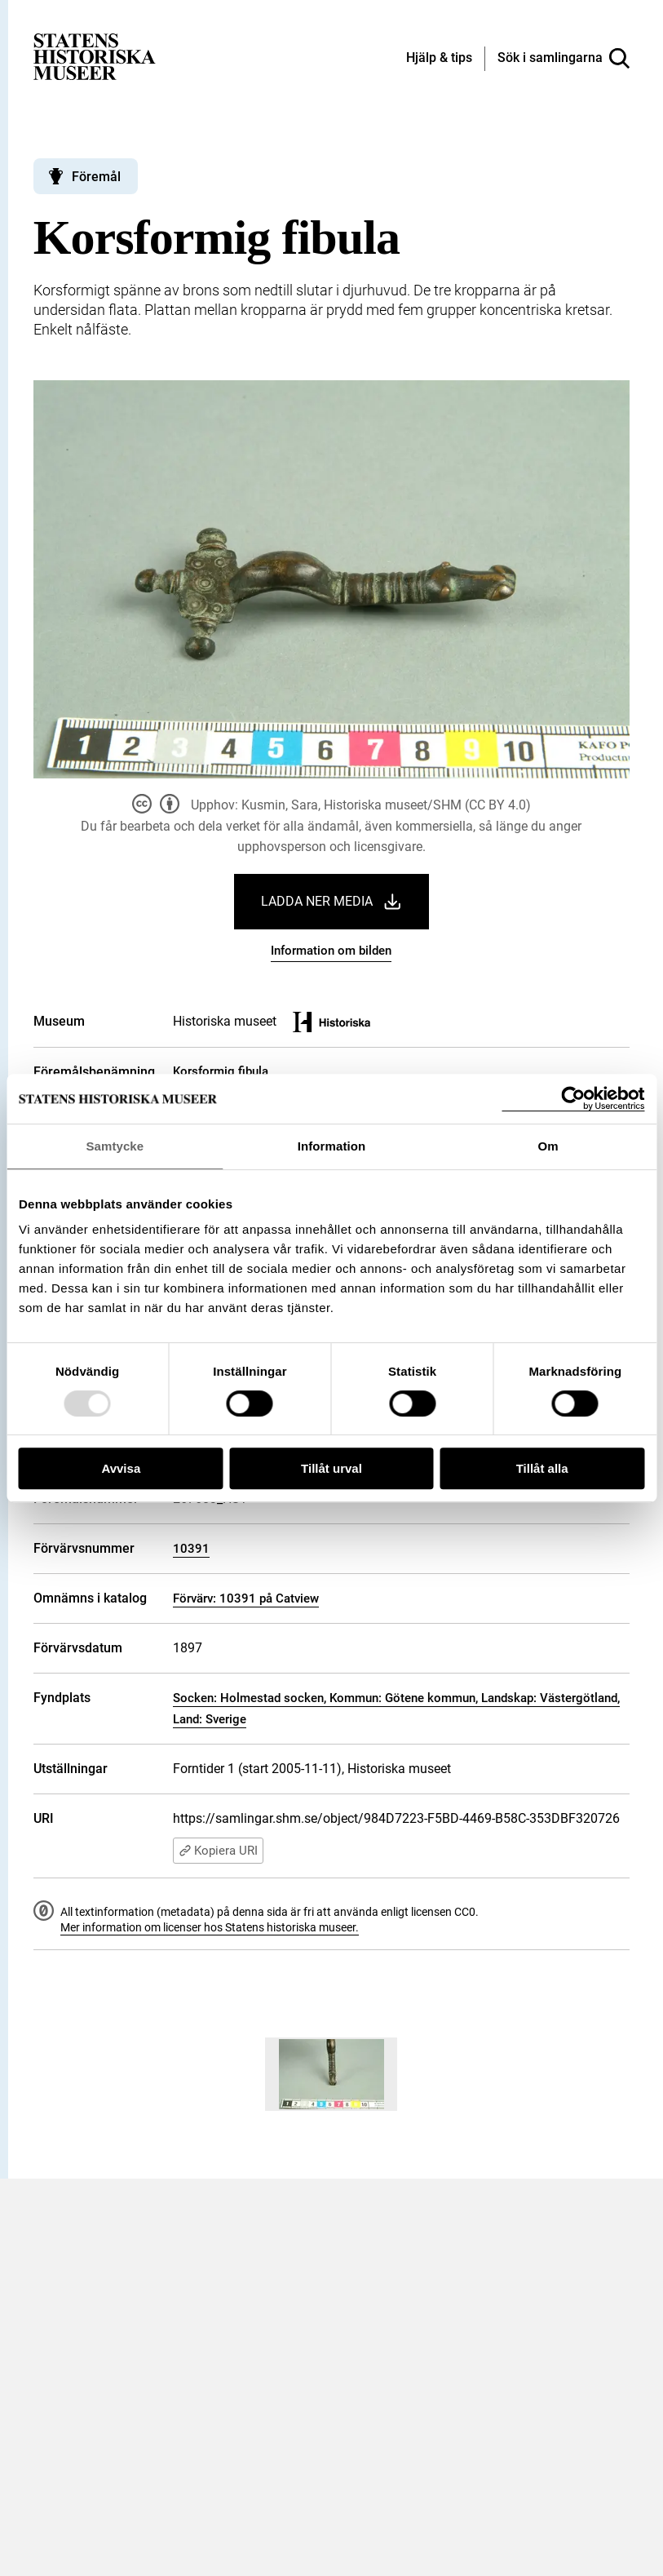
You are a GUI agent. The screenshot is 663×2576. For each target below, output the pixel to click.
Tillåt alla (542, 1468)
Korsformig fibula (220, 1071)
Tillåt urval (331, 1468)
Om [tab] (548, 1146)
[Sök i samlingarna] (563, 58)
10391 (191, 1548)
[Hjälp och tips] (439, 59)
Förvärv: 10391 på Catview (246, 1598)
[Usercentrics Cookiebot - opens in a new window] (573, 1098)
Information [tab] (332, 1146)
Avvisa (120, 1468)
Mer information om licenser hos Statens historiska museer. (209, 1927)
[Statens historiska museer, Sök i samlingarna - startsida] (94, 55)
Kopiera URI (218, 1850)
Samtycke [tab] (115, 1146)
